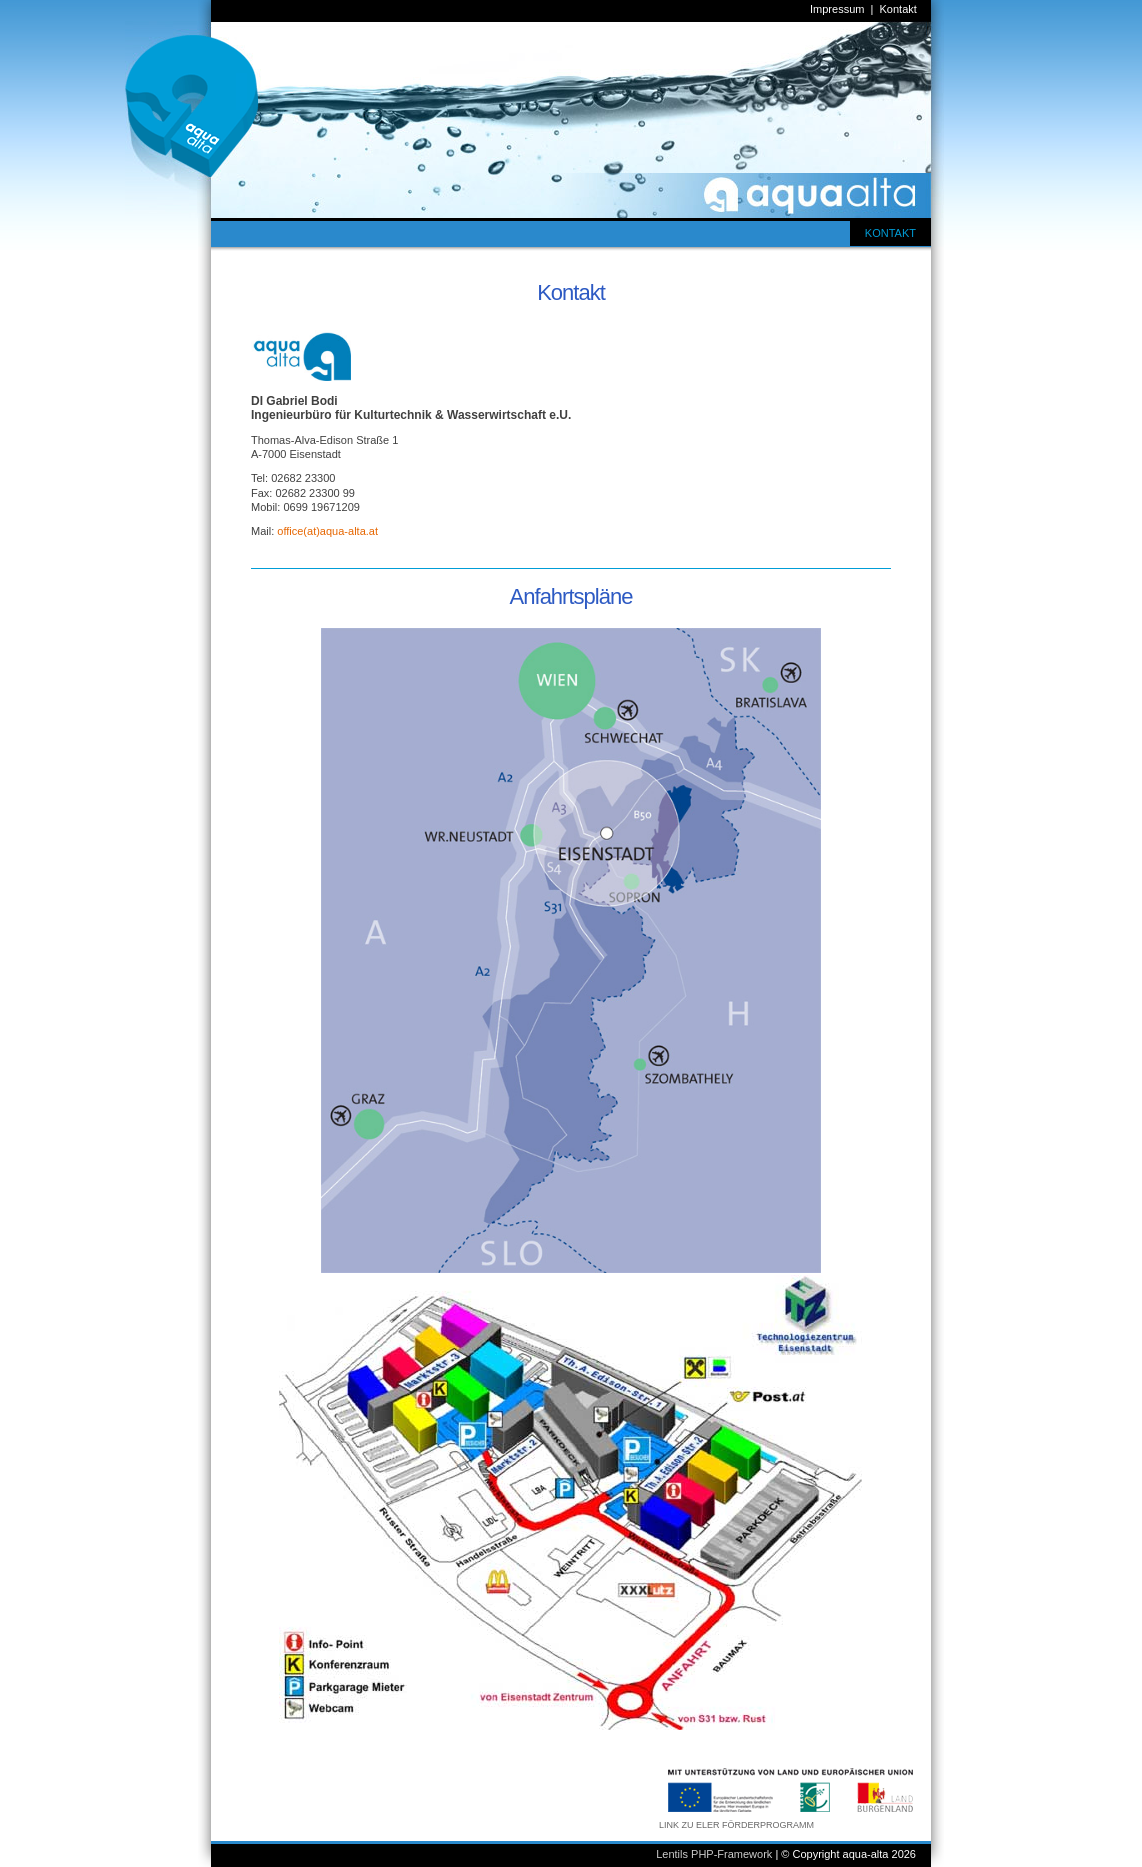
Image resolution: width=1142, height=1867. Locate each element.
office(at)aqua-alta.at (327, 531)
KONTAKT (890, 233)
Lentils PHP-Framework (714, 1854)
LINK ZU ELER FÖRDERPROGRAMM (736, 1825)
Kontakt (898, 9)
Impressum (837, 9)
